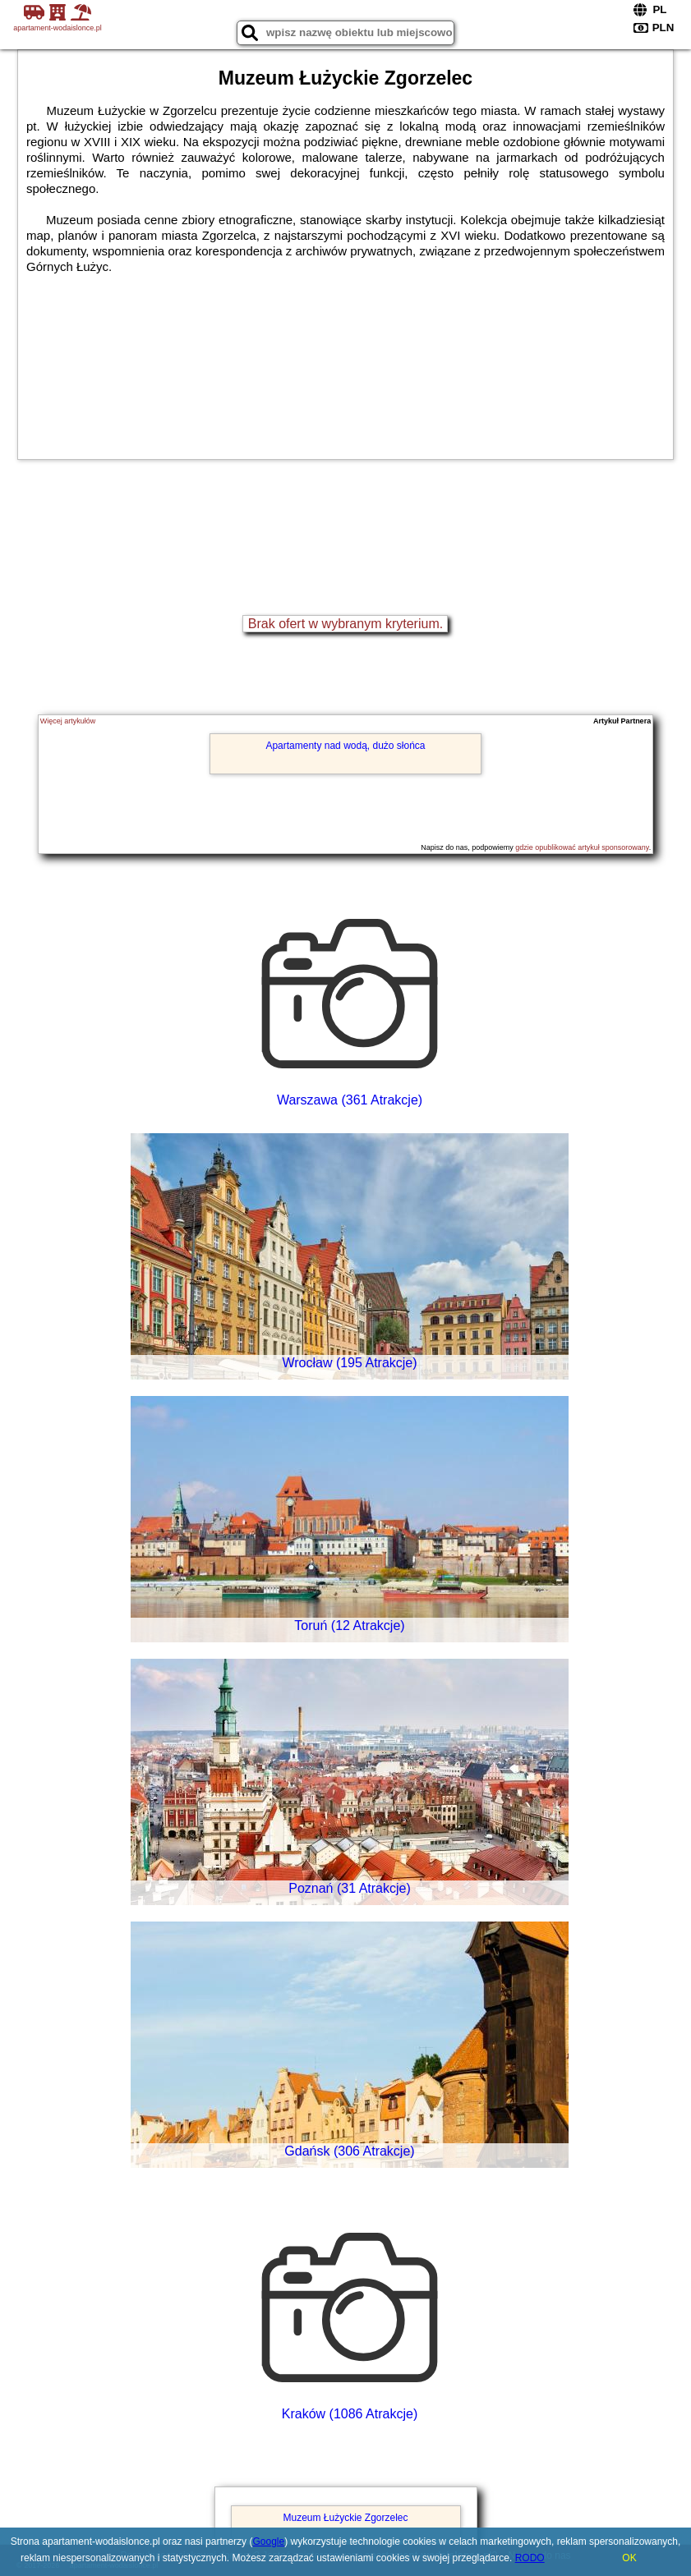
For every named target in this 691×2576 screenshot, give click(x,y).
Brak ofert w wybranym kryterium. (345, 624)
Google (268, 2541)
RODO (530, 2558)
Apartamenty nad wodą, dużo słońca (345, 745)
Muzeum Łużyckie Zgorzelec (345, 2517)
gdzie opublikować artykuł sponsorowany (581, 847)
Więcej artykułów (68, 721)
